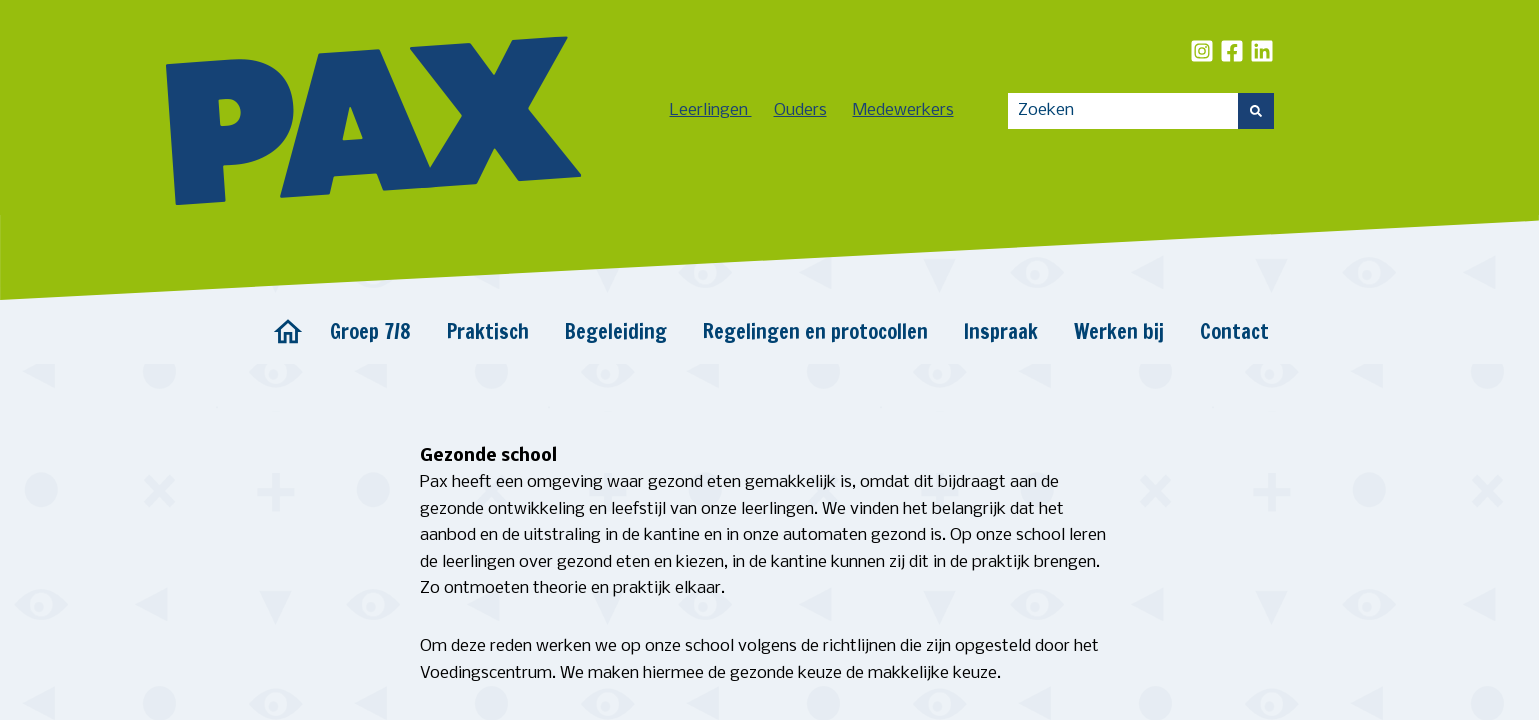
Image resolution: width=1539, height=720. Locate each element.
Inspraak (1001, 331)
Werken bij (1119, 331)
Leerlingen (711, 110)
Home (288, 332)
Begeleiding (616, 331)
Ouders (800, 110)
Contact (1234, 331)
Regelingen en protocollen (815, 331)
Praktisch (488, 331)
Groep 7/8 (370, 331)
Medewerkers (903, 110)
